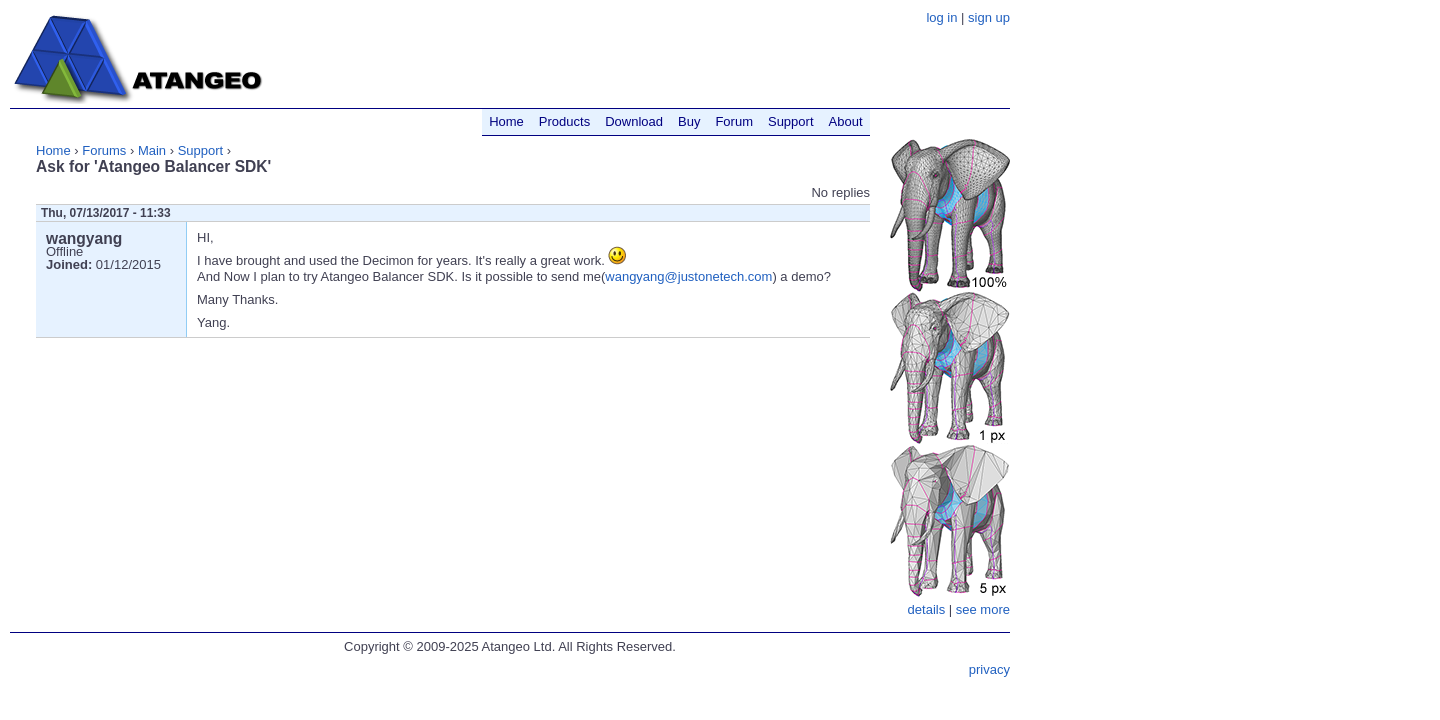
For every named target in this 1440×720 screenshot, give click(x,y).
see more (983, 609)
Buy (689, 121)
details (927, 609)
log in (941, 17)
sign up (989, 17)
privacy (989, 669)
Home (53, 150)
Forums (104, 150)
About (846, 121)
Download (634, 121)
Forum (734, 121)
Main (152, 150)
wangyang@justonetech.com (688, 276)
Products (564, 121)
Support (201, 150)
